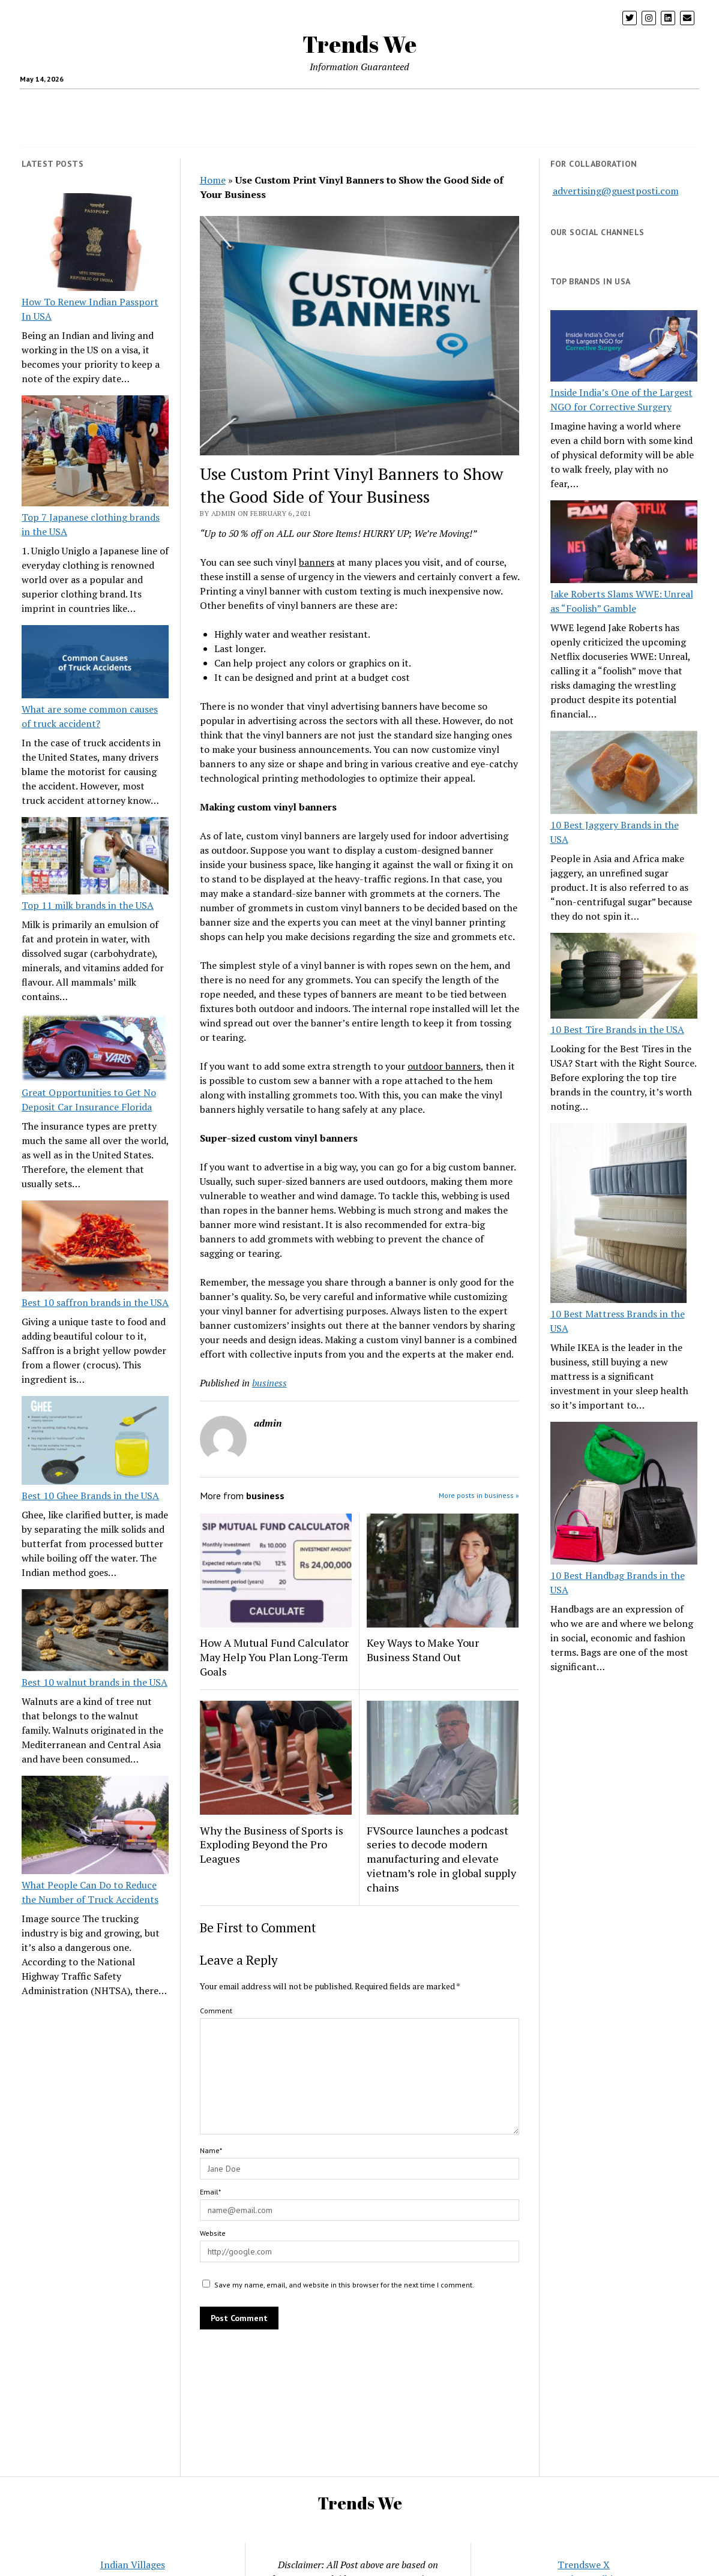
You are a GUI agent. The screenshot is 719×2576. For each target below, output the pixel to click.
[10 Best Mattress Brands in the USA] (618, 1215)
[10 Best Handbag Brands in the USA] (624, 1495)
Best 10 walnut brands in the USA (94, 1682)
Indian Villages (132, 2564)
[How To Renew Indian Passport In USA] (95, 244)
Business (350, 104)
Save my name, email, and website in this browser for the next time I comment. (344, 2284)
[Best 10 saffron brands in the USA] (95, 1247)
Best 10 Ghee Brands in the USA (90, 1495)
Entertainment (604, 104)
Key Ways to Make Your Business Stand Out (423, 1649)
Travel (275, 104)
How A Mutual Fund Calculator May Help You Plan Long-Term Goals (274, 1657)
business (269, 1382)
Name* (211, 2150)
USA (310, 104)
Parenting (196, 104)
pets (517, 104)
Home (394, 104)
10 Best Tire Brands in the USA (617, 1029)
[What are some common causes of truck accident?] (95, 663)
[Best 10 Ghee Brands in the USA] (95, 1442)
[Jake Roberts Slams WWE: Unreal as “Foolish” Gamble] (624, 543)
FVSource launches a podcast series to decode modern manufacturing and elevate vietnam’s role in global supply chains (441, 1859)
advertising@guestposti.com (616, 190)
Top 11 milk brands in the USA (88, 905)
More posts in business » (479, 1495)
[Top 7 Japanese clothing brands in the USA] (95, 452)
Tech (239, 104)
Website (213, 2233)
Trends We (359, 44)
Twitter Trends (327, 133)
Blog (550, 104)
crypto (150, 104)
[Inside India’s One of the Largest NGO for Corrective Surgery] (624, 347)
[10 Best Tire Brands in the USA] (624, 977)
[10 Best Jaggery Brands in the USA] (624, 774)
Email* (210, 2191)
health (101, 104)
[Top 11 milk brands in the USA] (95, 857)
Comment (216, 2010)
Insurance (440, 104)
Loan (484, 104)
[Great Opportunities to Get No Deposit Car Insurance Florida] (95, 1049)
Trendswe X (584, 2564)
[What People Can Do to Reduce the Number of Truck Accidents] (95, 1827)
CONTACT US (397, 133)
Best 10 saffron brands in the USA (95, 1302)
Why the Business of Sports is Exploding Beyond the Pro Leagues (271, 1844)
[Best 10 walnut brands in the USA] (95, 1632)
